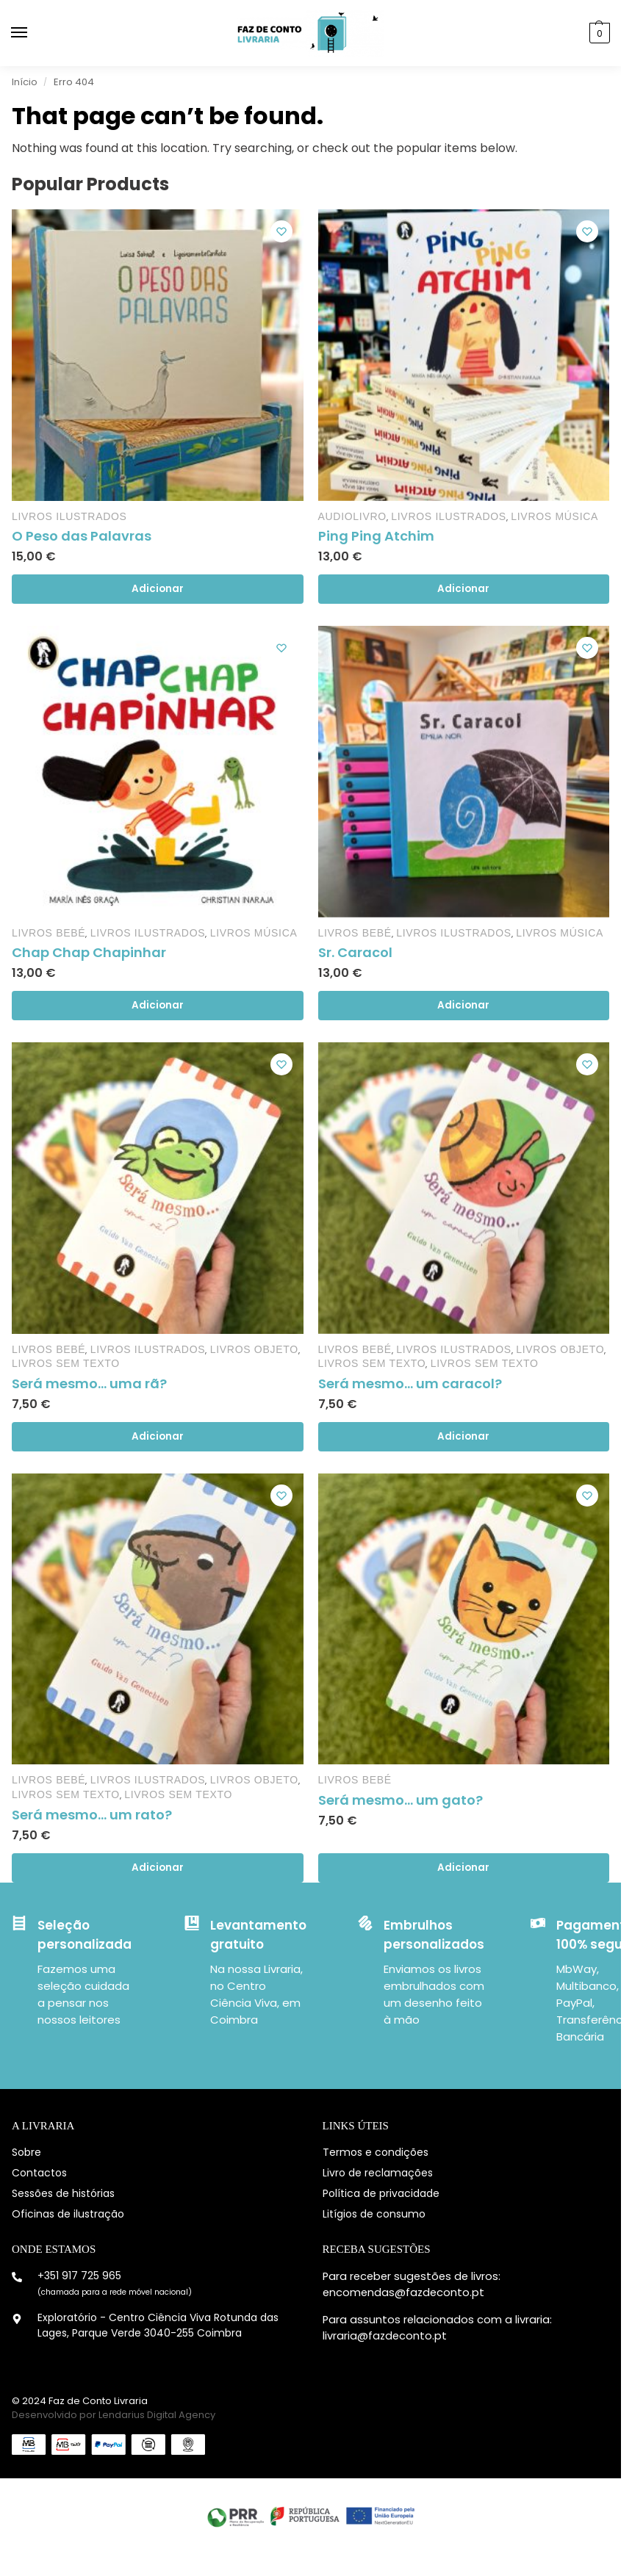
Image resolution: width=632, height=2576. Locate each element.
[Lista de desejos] (281, 231)
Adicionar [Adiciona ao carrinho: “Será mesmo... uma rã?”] (158, 1436)
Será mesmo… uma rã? (89, 1383)
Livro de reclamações (378, 2172)
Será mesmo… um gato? (400, 1800)
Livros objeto (254, 1349)
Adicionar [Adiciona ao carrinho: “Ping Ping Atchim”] (463, 589)
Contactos (39, 2172)
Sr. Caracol (355, 952)
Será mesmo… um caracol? (410, 1383)
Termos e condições (375, 2152)
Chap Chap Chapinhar (89, 952)
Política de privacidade (381, 2193)
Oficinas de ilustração (68, 2214)
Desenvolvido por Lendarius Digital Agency (113, 2415)
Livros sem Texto (66, 1363)
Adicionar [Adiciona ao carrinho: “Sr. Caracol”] (463, 1005)
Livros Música (554, 516)
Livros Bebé (48, 933)
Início (24, 82)
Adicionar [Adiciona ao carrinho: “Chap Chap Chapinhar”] (158, 1005)
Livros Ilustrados (69, 516)
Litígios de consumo (374, 2214)
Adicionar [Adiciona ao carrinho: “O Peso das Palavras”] (158, 589)
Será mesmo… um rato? (92, 1814)
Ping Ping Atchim (376, 536)
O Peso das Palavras (81, 536)
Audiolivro (352, 516)
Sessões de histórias (63, 2193)
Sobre (26, 2152)
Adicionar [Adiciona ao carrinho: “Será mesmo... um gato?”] (463, 1868)
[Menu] (33, 33)
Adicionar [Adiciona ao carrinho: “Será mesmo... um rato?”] (158, 1868)
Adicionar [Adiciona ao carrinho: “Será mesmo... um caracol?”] (463, 1436)
